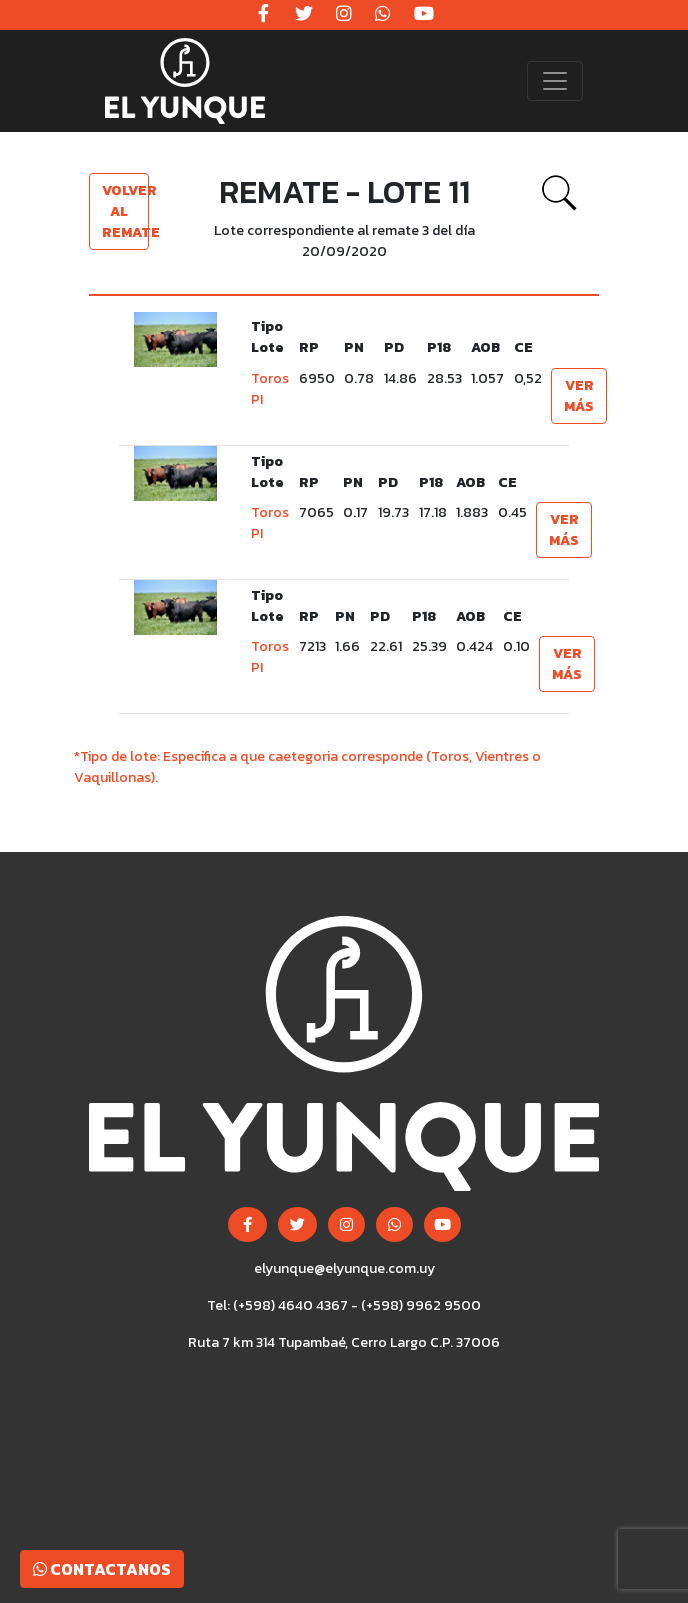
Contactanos (102, 1569)
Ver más (579, 396)
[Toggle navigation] (555, 81)
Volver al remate (125, 211)
